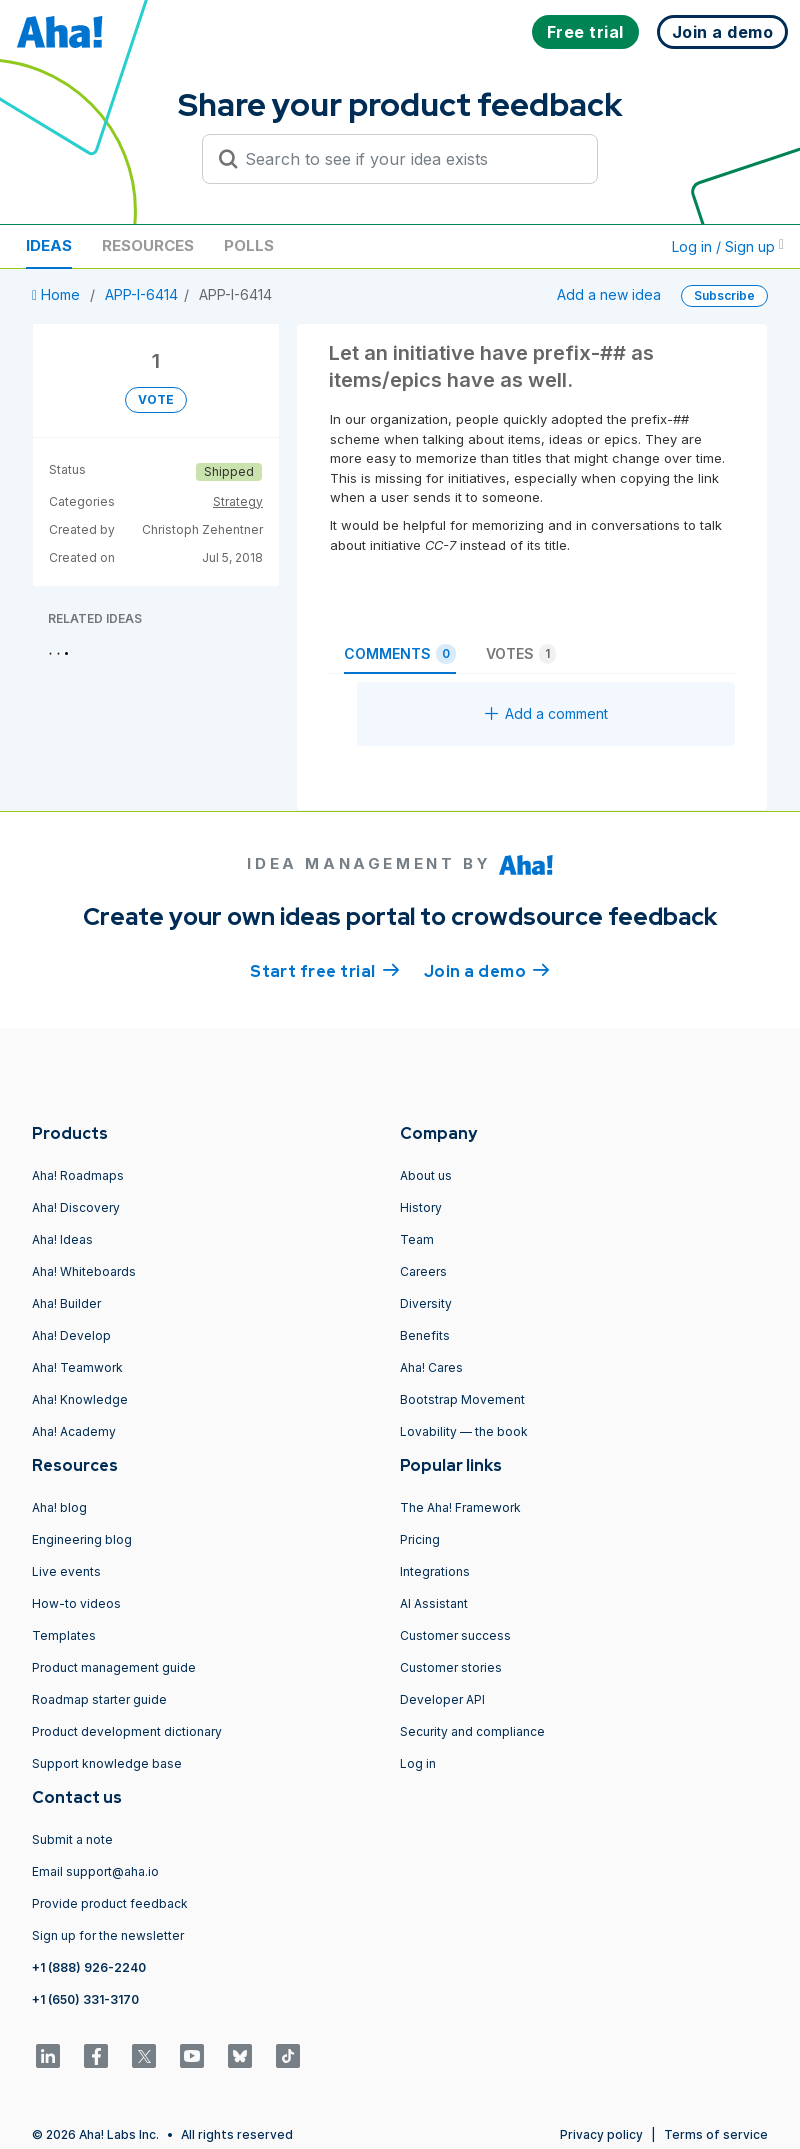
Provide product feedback (110, 1903)
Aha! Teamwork (77, 1367)
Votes (521, 654)
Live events (66, 1571)
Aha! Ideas (62, 1239)
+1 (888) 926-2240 (89, 1967)
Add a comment (546, 713)
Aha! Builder (66, 1303)
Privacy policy (601, 2134)
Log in (418, 1763)
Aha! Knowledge (80, 1399)
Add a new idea (609, 294)
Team (417, 1239)
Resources (148, 245)
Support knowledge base (107, 1763)
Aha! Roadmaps (78, 1175)
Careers (423, 1271)
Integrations (435, 1571)
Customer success (455, 1635)
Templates (64, 1635)
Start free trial (325, 970)
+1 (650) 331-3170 (85, 1999)
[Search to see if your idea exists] (409, 159)
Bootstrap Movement (462, 1399)
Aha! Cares (431, 1367)
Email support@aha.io (95, 1871)
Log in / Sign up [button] (728, 246)
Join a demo (487, 970)
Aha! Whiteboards (84, 1271)
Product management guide (114, 1667)
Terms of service (716, 2134)
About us (426, 1175)
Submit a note (72, 1839)
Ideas (49, 245)
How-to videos (76, 1603)
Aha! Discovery (76, 1207)
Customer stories (451, 1667)
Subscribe (724, 295)
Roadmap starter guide (99, 1699)
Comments (400, 654)
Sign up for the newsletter (108, 1935)
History (421, 1207)
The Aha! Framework (460, 1507)
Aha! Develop (71, 1335)
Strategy (238, 501)
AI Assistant (434, 1603)
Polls (249, 245)
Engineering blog (82, 1539)
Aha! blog (59, 1507)
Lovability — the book (464, 1431)
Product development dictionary (127, 1731)
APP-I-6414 (141, 294)
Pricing (420, 1539)
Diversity (426, 1303)
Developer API (442, 1699)
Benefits (425, 1335)
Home (58, 294)
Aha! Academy (74, 1431)
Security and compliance (472, 1731)
